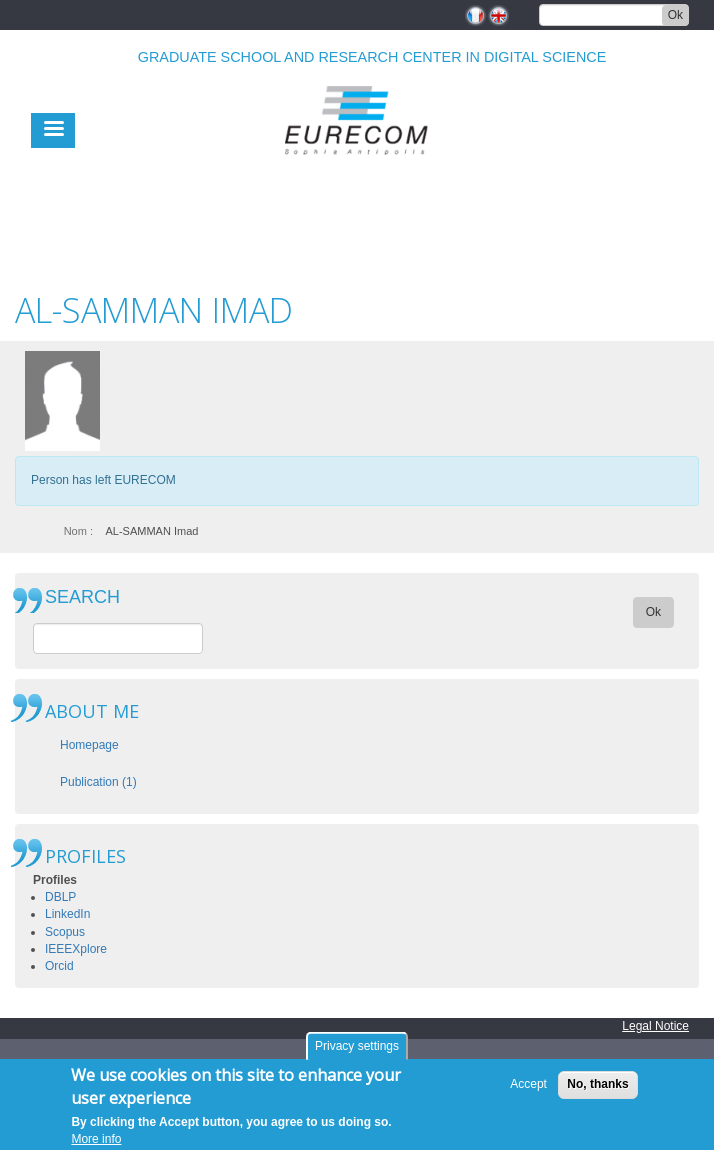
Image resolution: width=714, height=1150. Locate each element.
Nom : (78, 531)
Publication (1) (98, 782)
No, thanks (597, 1090)
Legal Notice (655, 1026)
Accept (528, 1090)
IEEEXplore (76, 949)
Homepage (89, 745)
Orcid (59, 966)
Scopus (65, 932)
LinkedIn (67, 914)
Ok (675, 15)
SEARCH (82, 597)
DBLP (60, 897)
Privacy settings (357, 1052)
